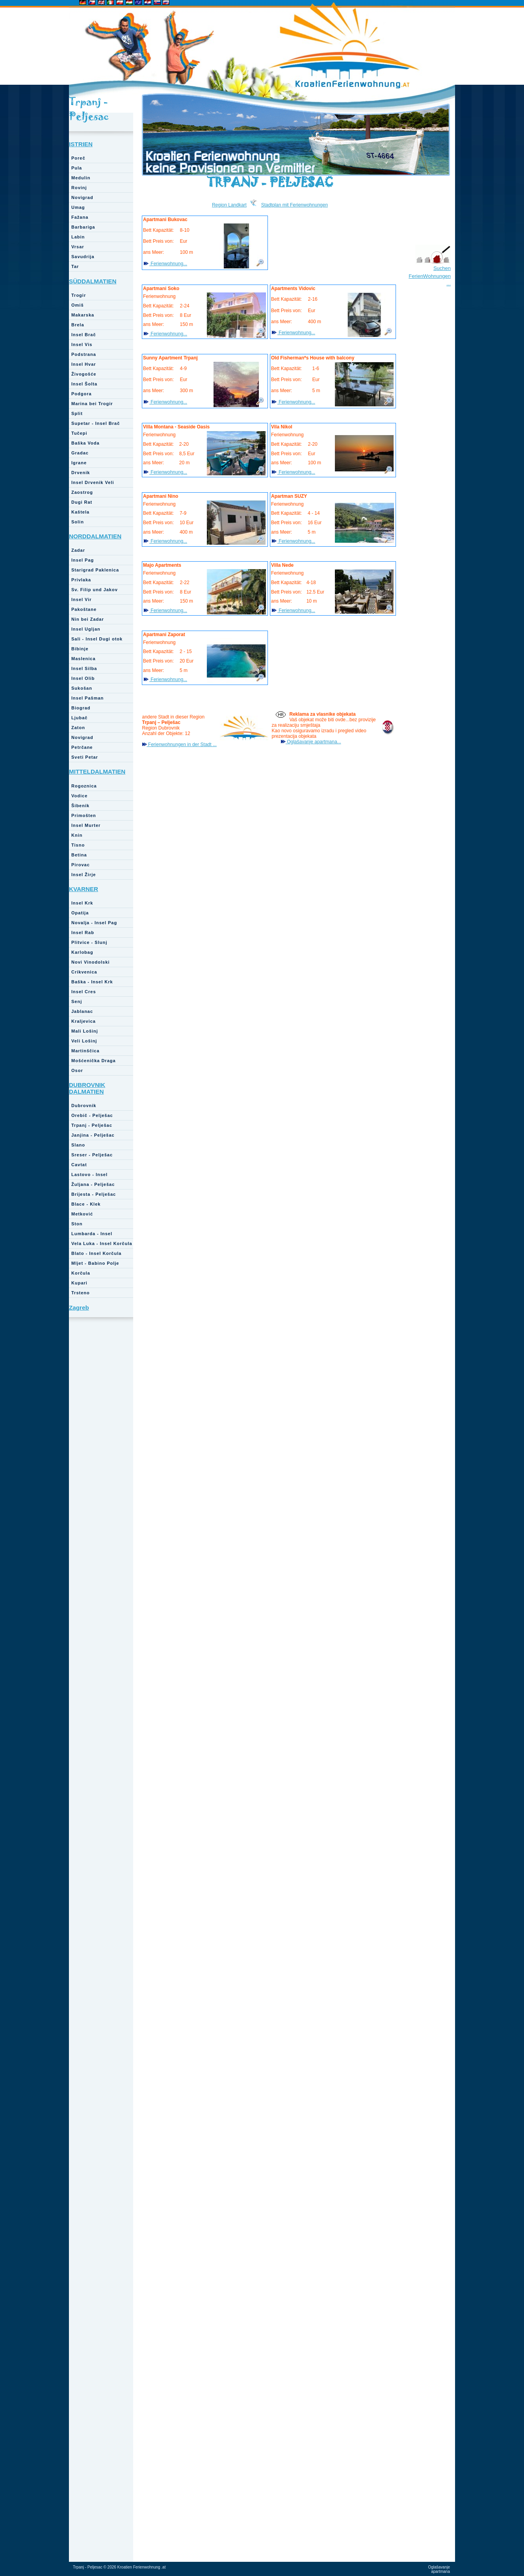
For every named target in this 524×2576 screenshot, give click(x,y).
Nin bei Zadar (87, 619)
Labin (78, 237)
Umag (78, 207)
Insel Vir (81, 599)
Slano (78, 1145)
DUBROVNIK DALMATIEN (87, 1088)
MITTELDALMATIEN (97, 771)
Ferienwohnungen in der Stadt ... (182, 744)
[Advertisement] (431, 421)
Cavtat (79, 1164)
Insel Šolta (84, 384)
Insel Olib (83, 678)
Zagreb (79, 1307)
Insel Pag (82, 560)
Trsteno (80, 1292)
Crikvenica (84, 972)
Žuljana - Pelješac (93, 1184)
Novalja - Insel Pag (94, 922)
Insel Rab (82, 932)
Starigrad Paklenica (95, 570)
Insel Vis (81, 344)
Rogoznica (84, 786)
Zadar (78, 550)
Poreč (78, 158)
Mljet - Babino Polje (95, 1263)
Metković (82, 1214)
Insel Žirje (83, 874)
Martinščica (85, 1050)
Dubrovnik (83, 1105)
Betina (79, 854)
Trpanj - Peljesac (89, 108)
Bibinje (80, 648)
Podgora (81, 393)
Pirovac (80, 864)
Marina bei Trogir (92, 403)
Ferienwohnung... (168, 263)
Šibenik (80, 805)
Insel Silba (84, 668)
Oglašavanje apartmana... (313, 742)
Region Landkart (229, 205)
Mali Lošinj (84, 1031)
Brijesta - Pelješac (93, 1194)
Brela (77, 324)
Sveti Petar (84, 757)
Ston (76, 1223)
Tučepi (79, 433)
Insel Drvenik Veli (92, 482)
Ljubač (79, 717)
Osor (77, 1070)
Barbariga (83, 227)
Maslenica (83, 658)
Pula (76, 168)
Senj (76, 1001)
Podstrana (83, 354)
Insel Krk (82, 903)
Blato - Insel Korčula (96, 1253)
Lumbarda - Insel (91, 1233)
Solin (77, 521)
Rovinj (79, 187)
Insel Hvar (83, 364)
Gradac (80, 452)
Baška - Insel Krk (92, 981)
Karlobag (82, 952)
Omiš (77, 305)
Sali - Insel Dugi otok (97, 639)
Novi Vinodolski (90, 962)
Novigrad (82, 197)
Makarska (82, 315)
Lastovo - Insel (89, 1174)
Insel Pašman (87, 698)
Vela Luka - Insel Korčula (101, 1243)
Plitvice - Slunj (89, 942)
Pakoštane (84, 609)
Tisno (78, 845)
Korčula (80, 1273)
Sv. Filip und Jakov (94, 589)
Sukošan (81, 688)
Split (77, 413)
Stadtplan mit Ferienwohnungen (294, 205)
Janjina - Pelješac (93, 1135)
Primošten (83, 815)
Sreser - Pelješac (92, 1154)
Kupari (79, 1283)
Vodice (79, 795)
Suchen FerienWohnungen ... (430, 276)
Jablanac (82, 1011)
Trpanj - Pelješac (91, 1125)
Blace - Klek (85, 1204)
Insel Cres (83, 991)
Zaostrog (82, 492)
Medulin (81, 177)
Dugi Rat (81, 502)
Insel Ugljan (85, 629)
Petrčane (82, 747)
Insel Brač (83, 334)
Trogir (78, 295)
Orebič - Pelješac (92, 1115)
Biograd (81, 707)
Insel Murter (85, 825)
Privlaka (81, 579)
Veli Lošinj (84, 1041)
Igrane (79, 462)
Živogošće (83, 374)
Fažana (79, 217)
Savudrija (83, 256)
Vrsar (77, 246)
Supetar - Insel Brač (95, 423)
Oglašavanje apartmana (439, 2569)
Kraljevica (83, 1021)
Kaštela (80, 512)
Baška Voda (85, 443)
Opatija (80, 912)
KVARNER (83, 889)
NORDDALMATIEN (95, 536)
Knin (76, 835)
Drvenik (80, 472)
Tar (75, 266)
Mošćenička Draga (93, 1060)
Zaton (78, 727)
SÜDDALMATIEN (93, 281)
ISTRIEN (81, 144)
